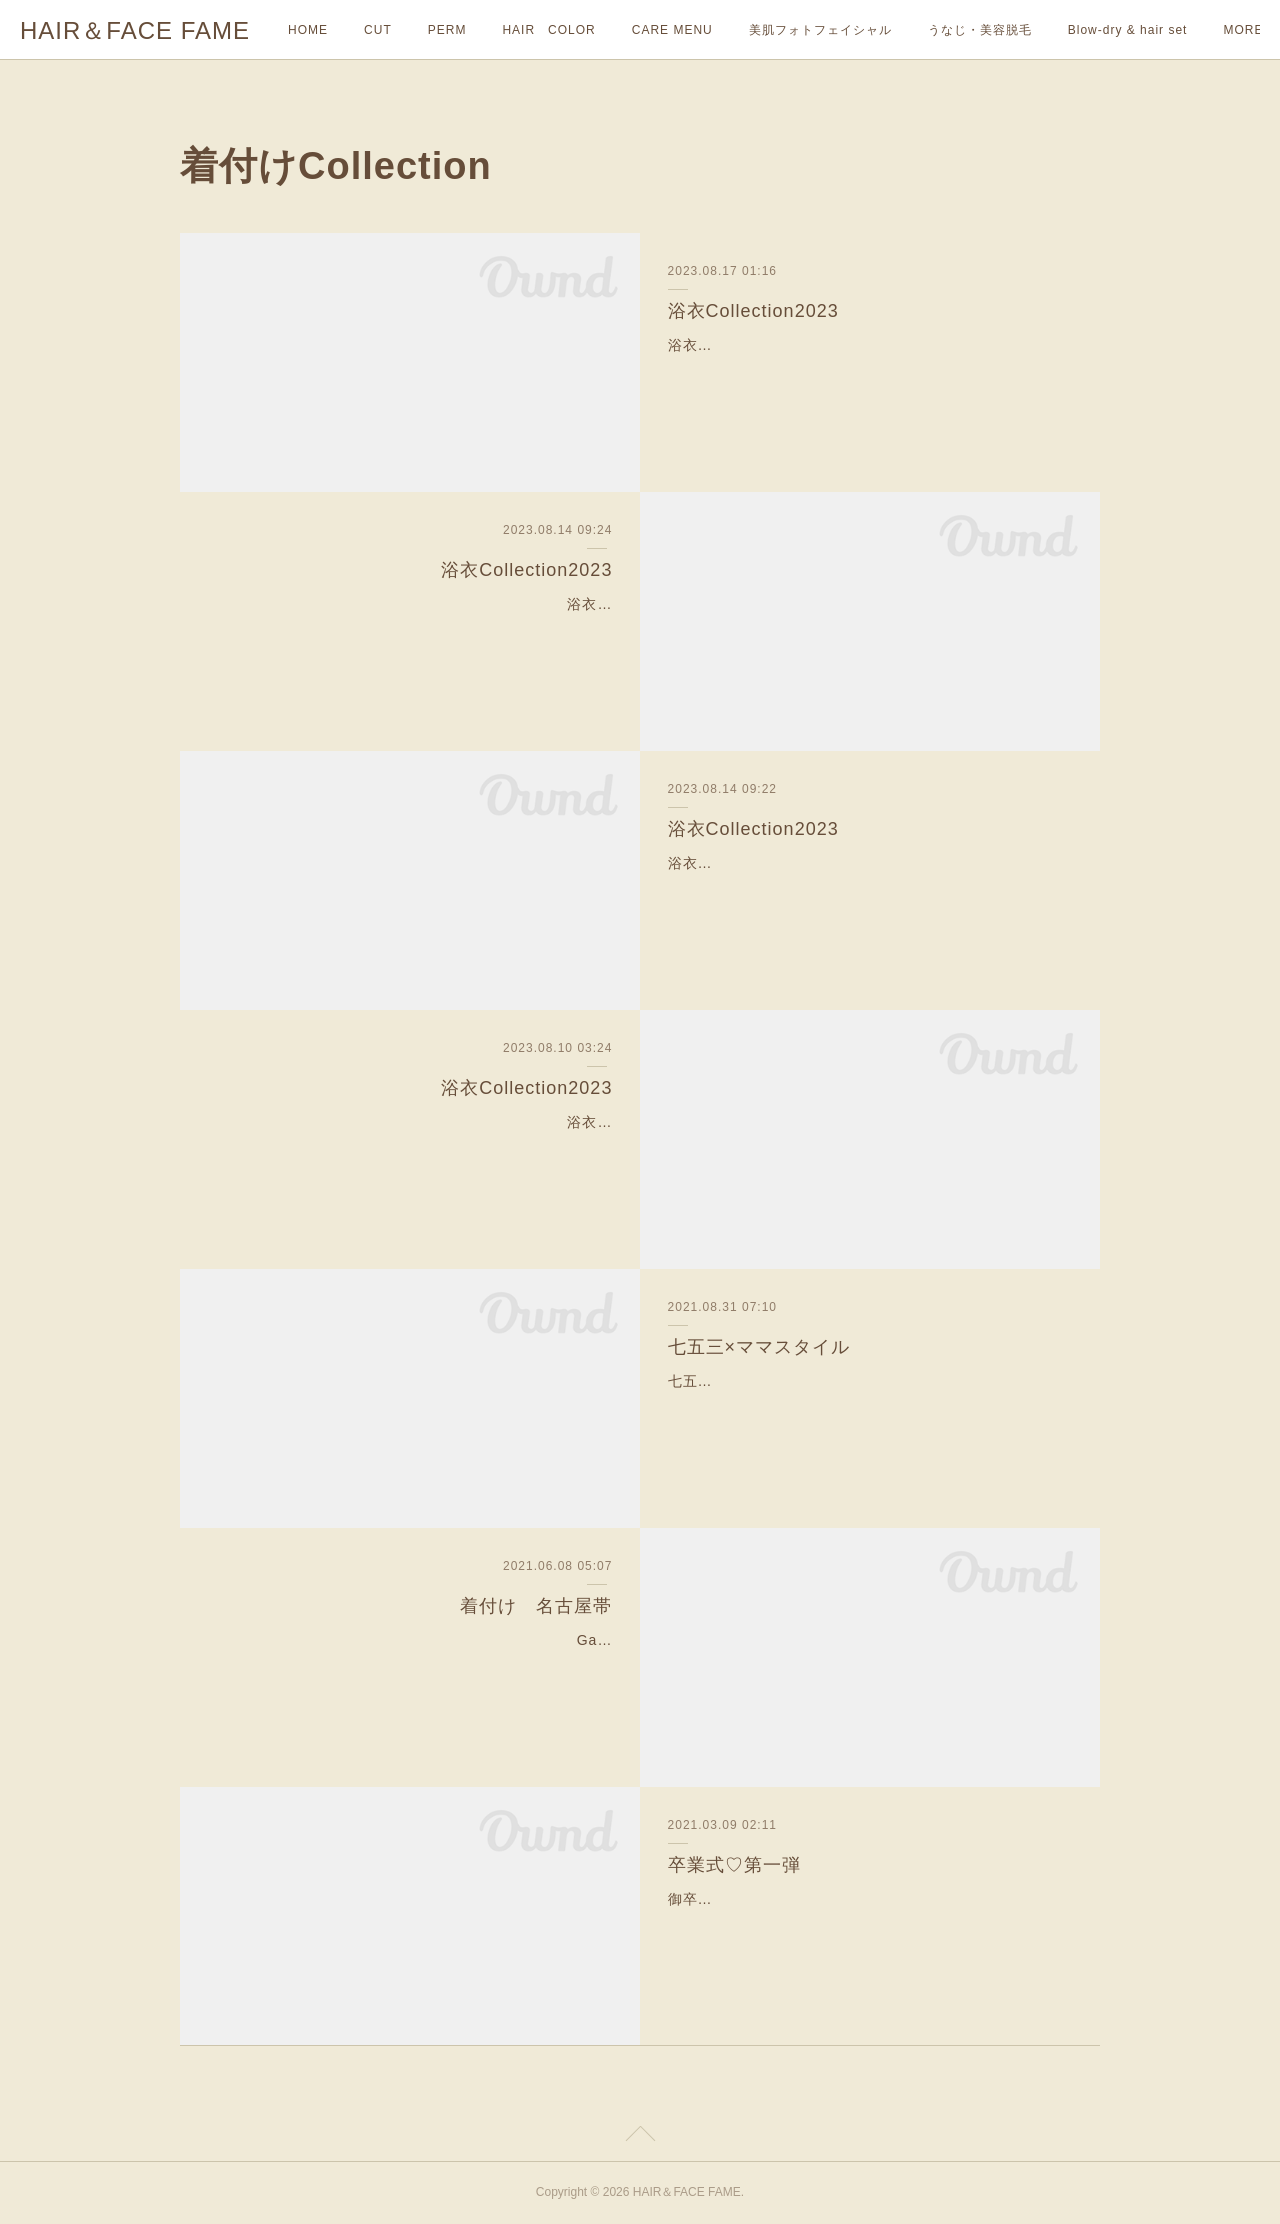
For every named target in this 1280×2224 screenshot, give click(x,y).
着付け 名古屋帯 (536, 1606)
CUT (378, 30)
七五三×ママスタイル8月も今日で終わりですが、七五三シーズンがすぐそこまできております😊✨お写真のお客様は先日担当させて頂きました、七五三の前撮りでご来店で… (866, 1406)
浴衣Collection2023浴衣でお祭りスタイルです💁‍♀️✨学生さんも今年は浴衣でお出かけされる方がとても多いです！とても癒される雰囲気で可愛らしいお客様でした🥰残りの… (414, 629)
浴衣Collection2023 (753, 311)
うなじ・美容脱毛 (980, 30)
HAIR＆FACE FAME (135, 30)
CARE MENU (672, 30)
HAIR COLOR (548, 30)
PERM (447, 30)
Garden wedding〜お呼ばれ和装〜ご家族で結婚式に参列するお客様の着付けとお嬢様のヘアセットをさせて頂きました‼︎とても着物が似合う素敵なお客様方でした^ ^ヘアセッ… (410, 1665)
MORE (1088, 30)
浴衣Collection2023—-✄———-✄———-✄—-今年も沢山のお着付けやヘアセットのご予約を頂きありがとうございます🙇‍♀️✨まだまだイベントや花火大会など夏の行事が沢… (414, 1147)
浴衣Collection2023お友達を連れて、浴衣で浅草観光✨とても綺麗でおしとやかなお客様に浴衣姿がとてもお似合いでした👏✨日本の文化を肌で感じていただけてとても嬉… (866, 888)
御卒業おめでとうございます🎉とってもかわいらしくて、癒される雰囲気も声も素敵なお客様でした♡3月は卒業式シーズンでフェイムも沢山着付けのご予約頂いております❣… (869, 1924)
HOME (308, 30)
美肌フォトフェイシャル (820, 30)
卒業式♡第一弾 (734, 1865)
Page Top (640, 2137)
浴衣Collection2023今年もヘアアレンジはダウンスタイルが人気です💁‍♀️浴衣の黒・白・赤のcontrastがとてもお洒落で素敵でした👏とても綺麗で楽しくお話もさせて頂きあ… (864, 370)
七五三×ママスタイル (759, 1347)
